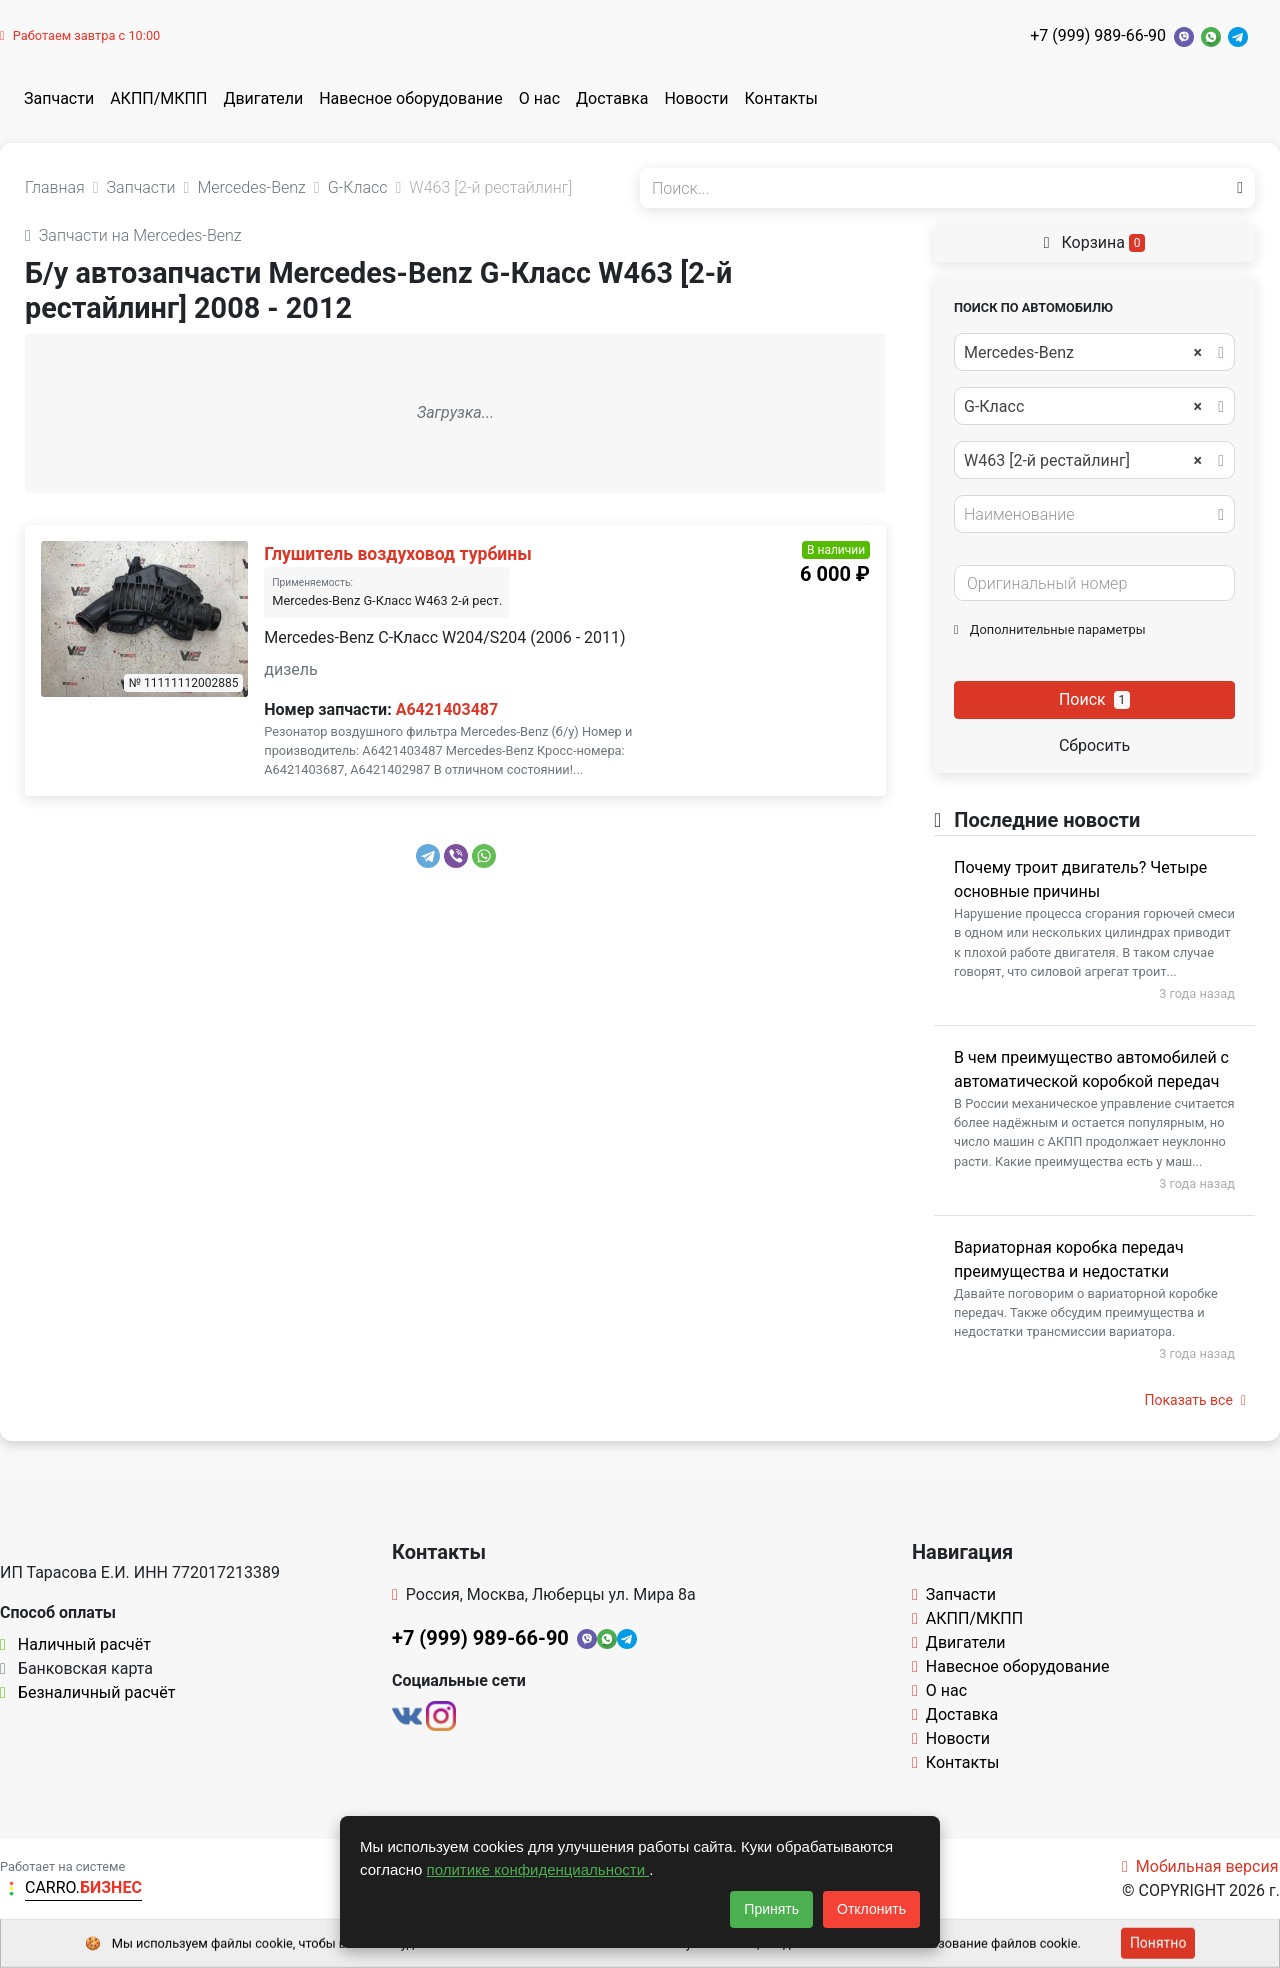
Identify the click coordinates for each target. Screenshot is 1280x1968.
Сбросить (1094, 745)
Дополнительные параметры (1050, 629)
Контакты (781, 98)
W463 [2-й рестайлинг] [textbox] (1083, 461)
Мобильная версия (1200, 1866)
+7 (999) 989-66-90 (1098, 35)
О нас (539, 98)
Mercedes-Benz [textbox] (1083, 353)
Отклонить (871, 1909)
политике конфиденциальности (538, 1869)
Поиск (1094, 699)
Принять (771, 1909)
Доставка (612, 98)
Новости (696, 98)
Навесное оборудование (411, 98)
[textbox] (1089, 515)
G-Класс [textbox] (1083, 407)
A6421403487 (447, 709)
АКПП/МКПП (158, 98)
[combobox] (1094, 352)
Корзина (1095, 242)
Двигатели (263, 98)
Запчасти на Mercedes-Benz (133, 235)
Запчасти (59, 98)
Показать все (1195, 1400)
